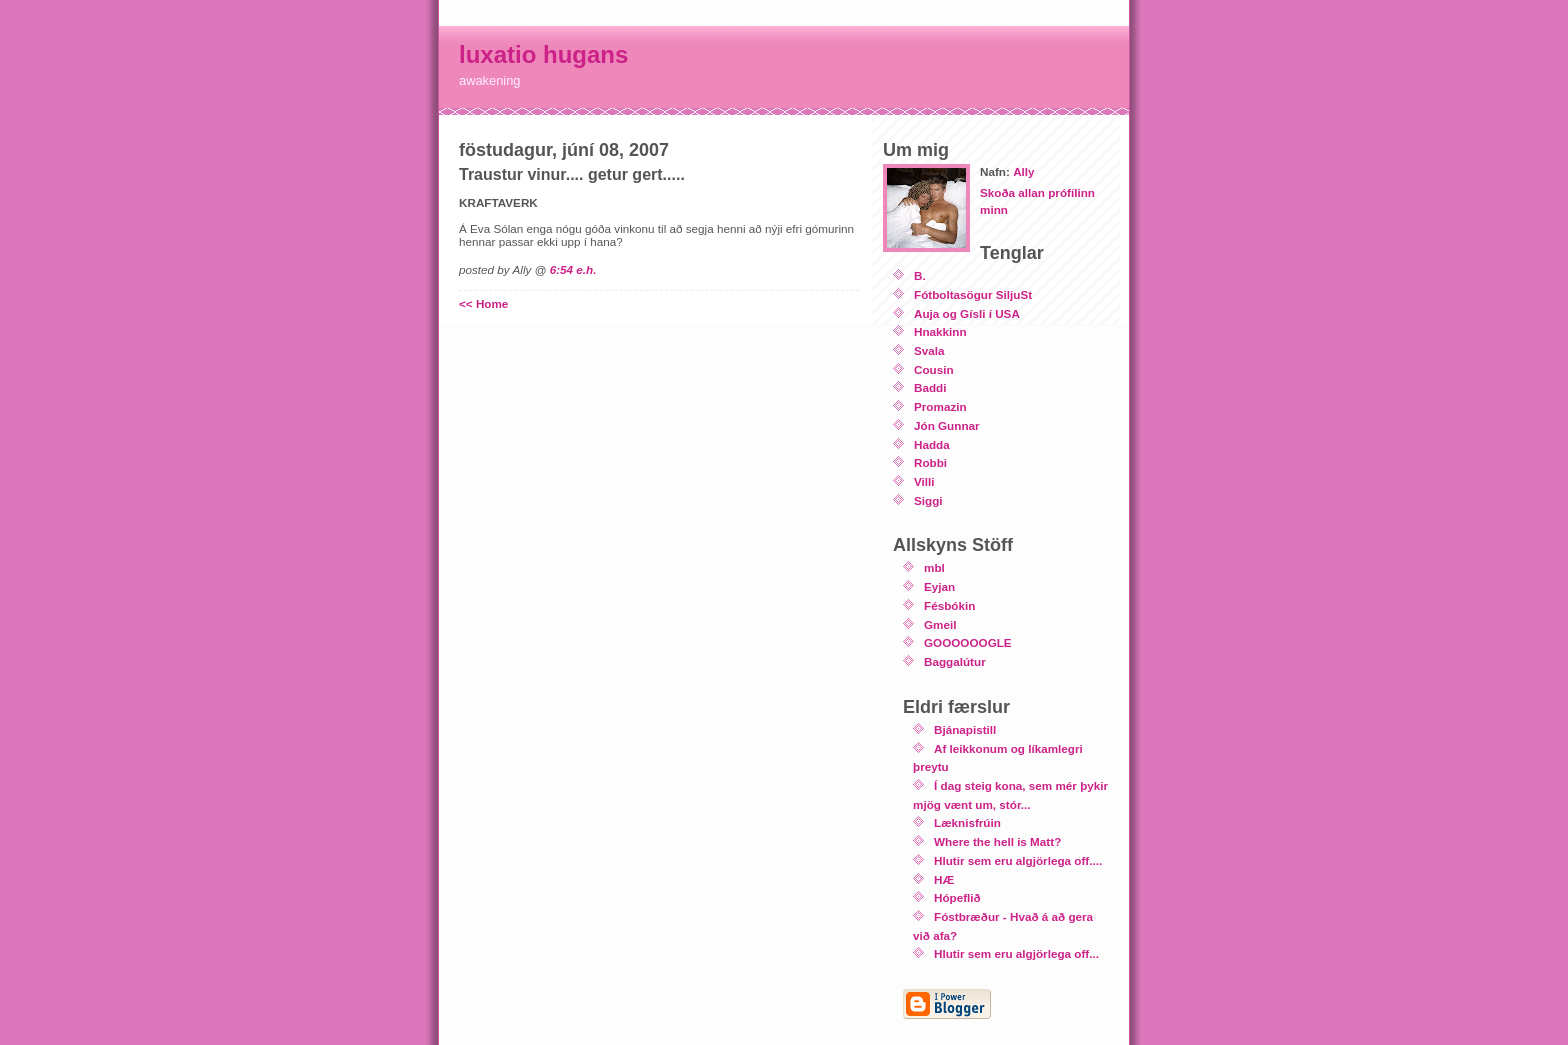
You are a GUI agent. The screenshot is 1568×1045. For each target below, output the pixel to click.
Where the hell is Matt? (997, 841)
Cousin (934, 369)
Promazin (940, 406)
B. (920, 275)
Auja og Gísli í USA (967, 313)
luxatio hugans (543, 54)
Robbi (930, 462)
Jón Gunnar (947, 425)
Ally (1023, 171)
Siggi (928, 500)
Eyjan (939, 586)
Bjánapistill (965, 729)
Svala (929, 350)
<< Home (483, 303)
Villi (924, 481)
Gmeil (940, 624)
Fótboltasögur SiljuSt (973, 294)
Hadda (932, 444)
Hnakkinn (940, 331)
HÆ (944, 879)
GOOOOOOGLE (968, 642)
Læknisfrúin (967, 822)
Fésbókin (949, 605)
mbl (934, 567)
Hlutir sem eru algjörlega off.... (1018, 860)
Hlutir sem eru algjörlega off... (1016, 953)
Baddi (930, 387)
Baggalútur (955, 661)
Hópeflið (957, 897)
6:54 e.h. (573, 269)
